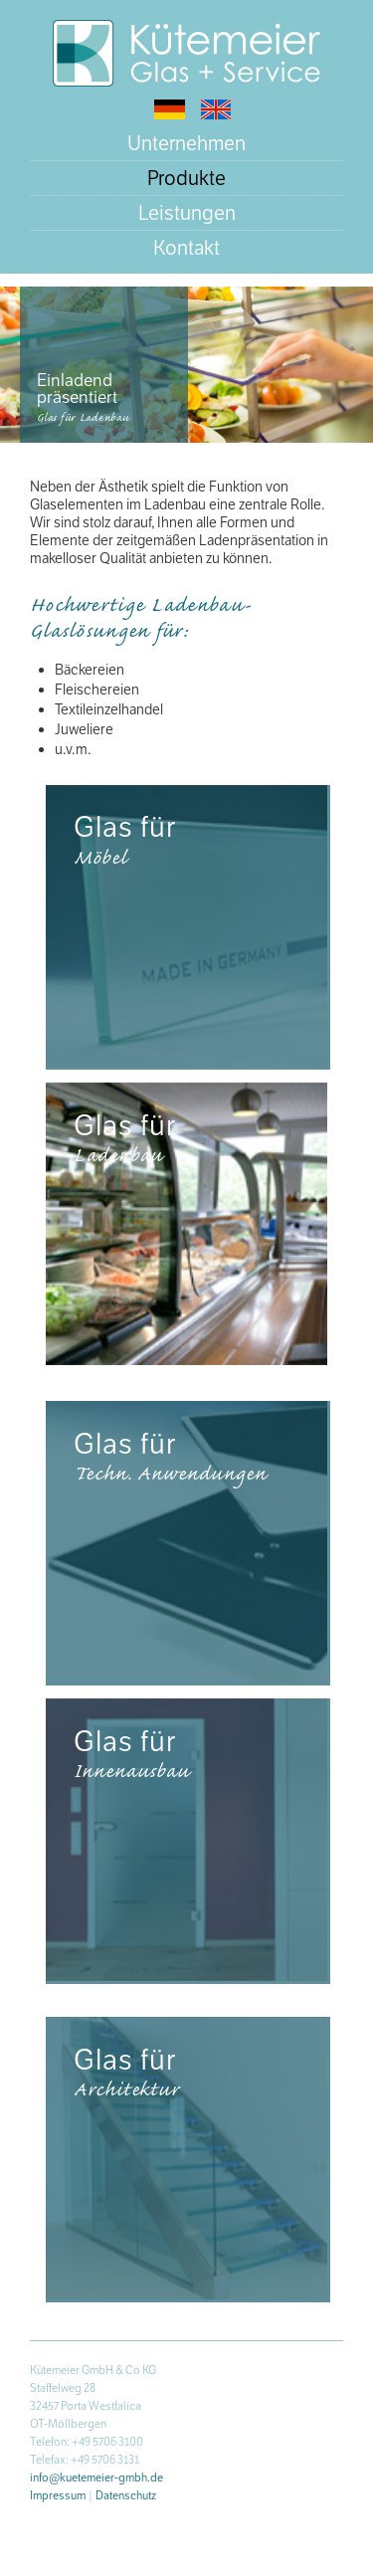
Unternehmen (186, 143)
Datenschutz (125, 2495)
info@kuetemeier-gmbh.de (96, 2477)
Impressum (58, 2495)
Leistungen (187, 213)
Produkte (186, 178)
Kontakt (186, 248)
